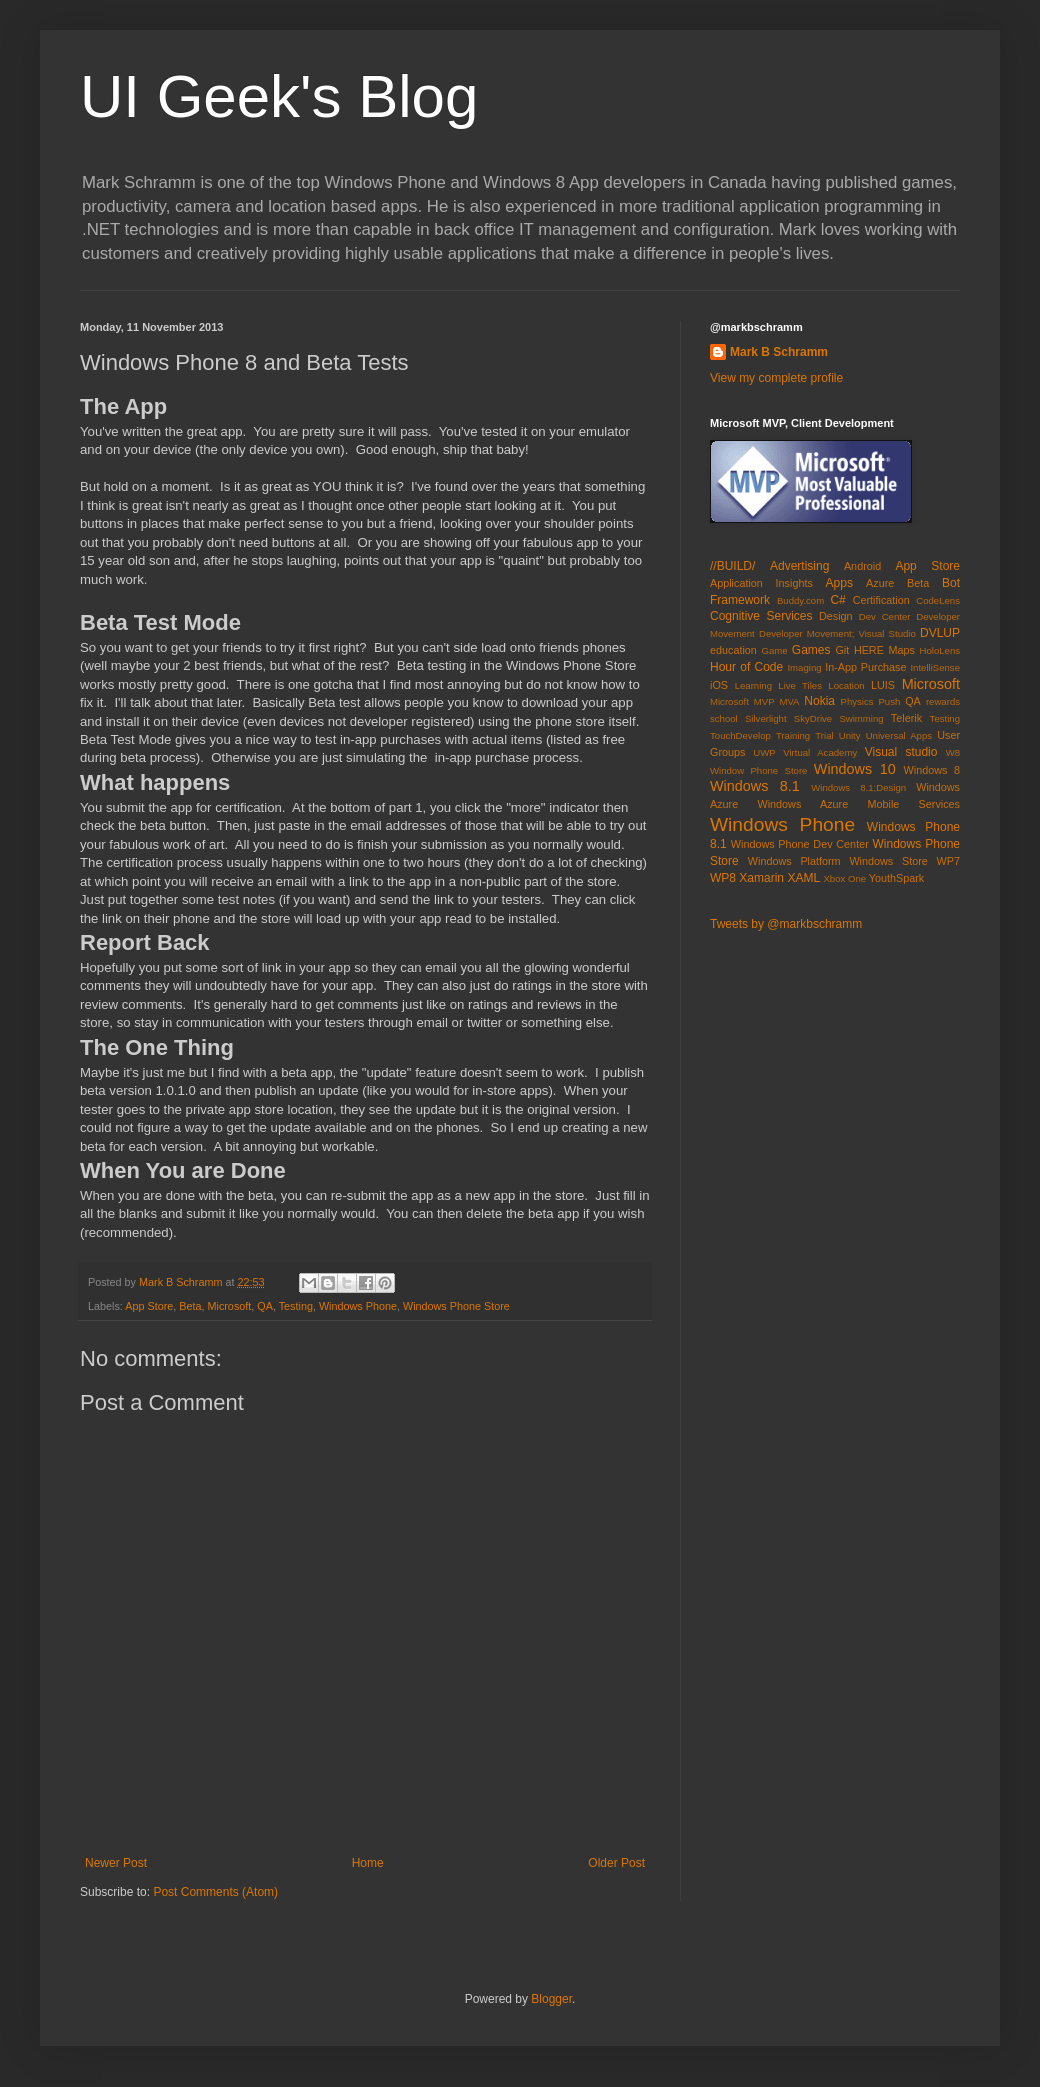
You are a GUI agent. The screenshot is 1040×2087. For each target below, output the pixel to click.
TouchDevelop (740, 735)
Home (368, 1863)
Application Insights (761, 583)
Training (793, 735)
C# (837, 600)
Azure (880, 583)
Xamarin (761, 878)
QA (265, 1306)
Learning (753, 685)
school (724, 718)
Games (811, 650)
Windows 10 (855, 769)
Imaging (804, 667)
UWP (764, 752)
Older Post (616, 1863)
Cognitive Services (761, 616)
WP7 (948, 861)
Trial (824, 735)
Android (862, 566)
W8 (953, 752)
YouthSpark (896, 878)
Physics (857, 701)
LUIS (883, 685)
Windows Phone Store (456, 1306)
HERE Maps (884, 650)
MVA (789, 701)
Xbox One (844, 878)
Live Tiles (800, 685)
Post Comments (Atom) (215, 1892)
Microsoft (229, 1306)
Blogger (551, 1999)
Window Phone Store (758, 770)
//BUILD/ (732, 566)
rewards (943, 701)
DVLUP (940, 633)
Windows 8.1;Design (858, 787)
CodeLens (938, 600)
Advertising (799, 566)
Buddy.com (800, 600)
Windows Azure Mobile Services (859, 804)
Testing (296, 1306)
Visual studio (901, 752)
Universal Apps (899, 735)
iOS (719, 685)
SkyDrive (813, 718)
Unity (850, 735)
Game (774, 650)
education (733, 650)
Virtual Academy (820, 752)
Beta (190, 1306)
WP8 (723, 878)
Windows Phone (358, 1306)
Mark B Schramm (779, 352)
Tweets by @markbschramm (786, 924)
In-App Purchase (865, 667)
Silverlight (766, 718)
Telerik (906, 718)
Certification (881, 600)
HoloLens (939, 650)
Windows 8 (932, 770)
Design (836, 616)
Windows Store (888, 861)
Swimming (861, 718)
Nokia (819, 701)
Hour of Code (746, 667)
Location (846, 685)
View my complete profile (776, 378)
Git (842, 650)
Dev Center (885, 616)
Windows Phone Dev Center (800, 844)
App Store (149, 1306)
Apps (839, 583)
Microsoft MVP (742, 701)
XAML (803, 878)
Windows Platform (794, 861)
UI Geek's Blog (279, 96)
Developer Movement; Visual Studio (837, 633)
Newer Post (116, 1863)
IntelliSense (935, 667)
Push (889, 701)
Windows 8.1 (755, 786)
